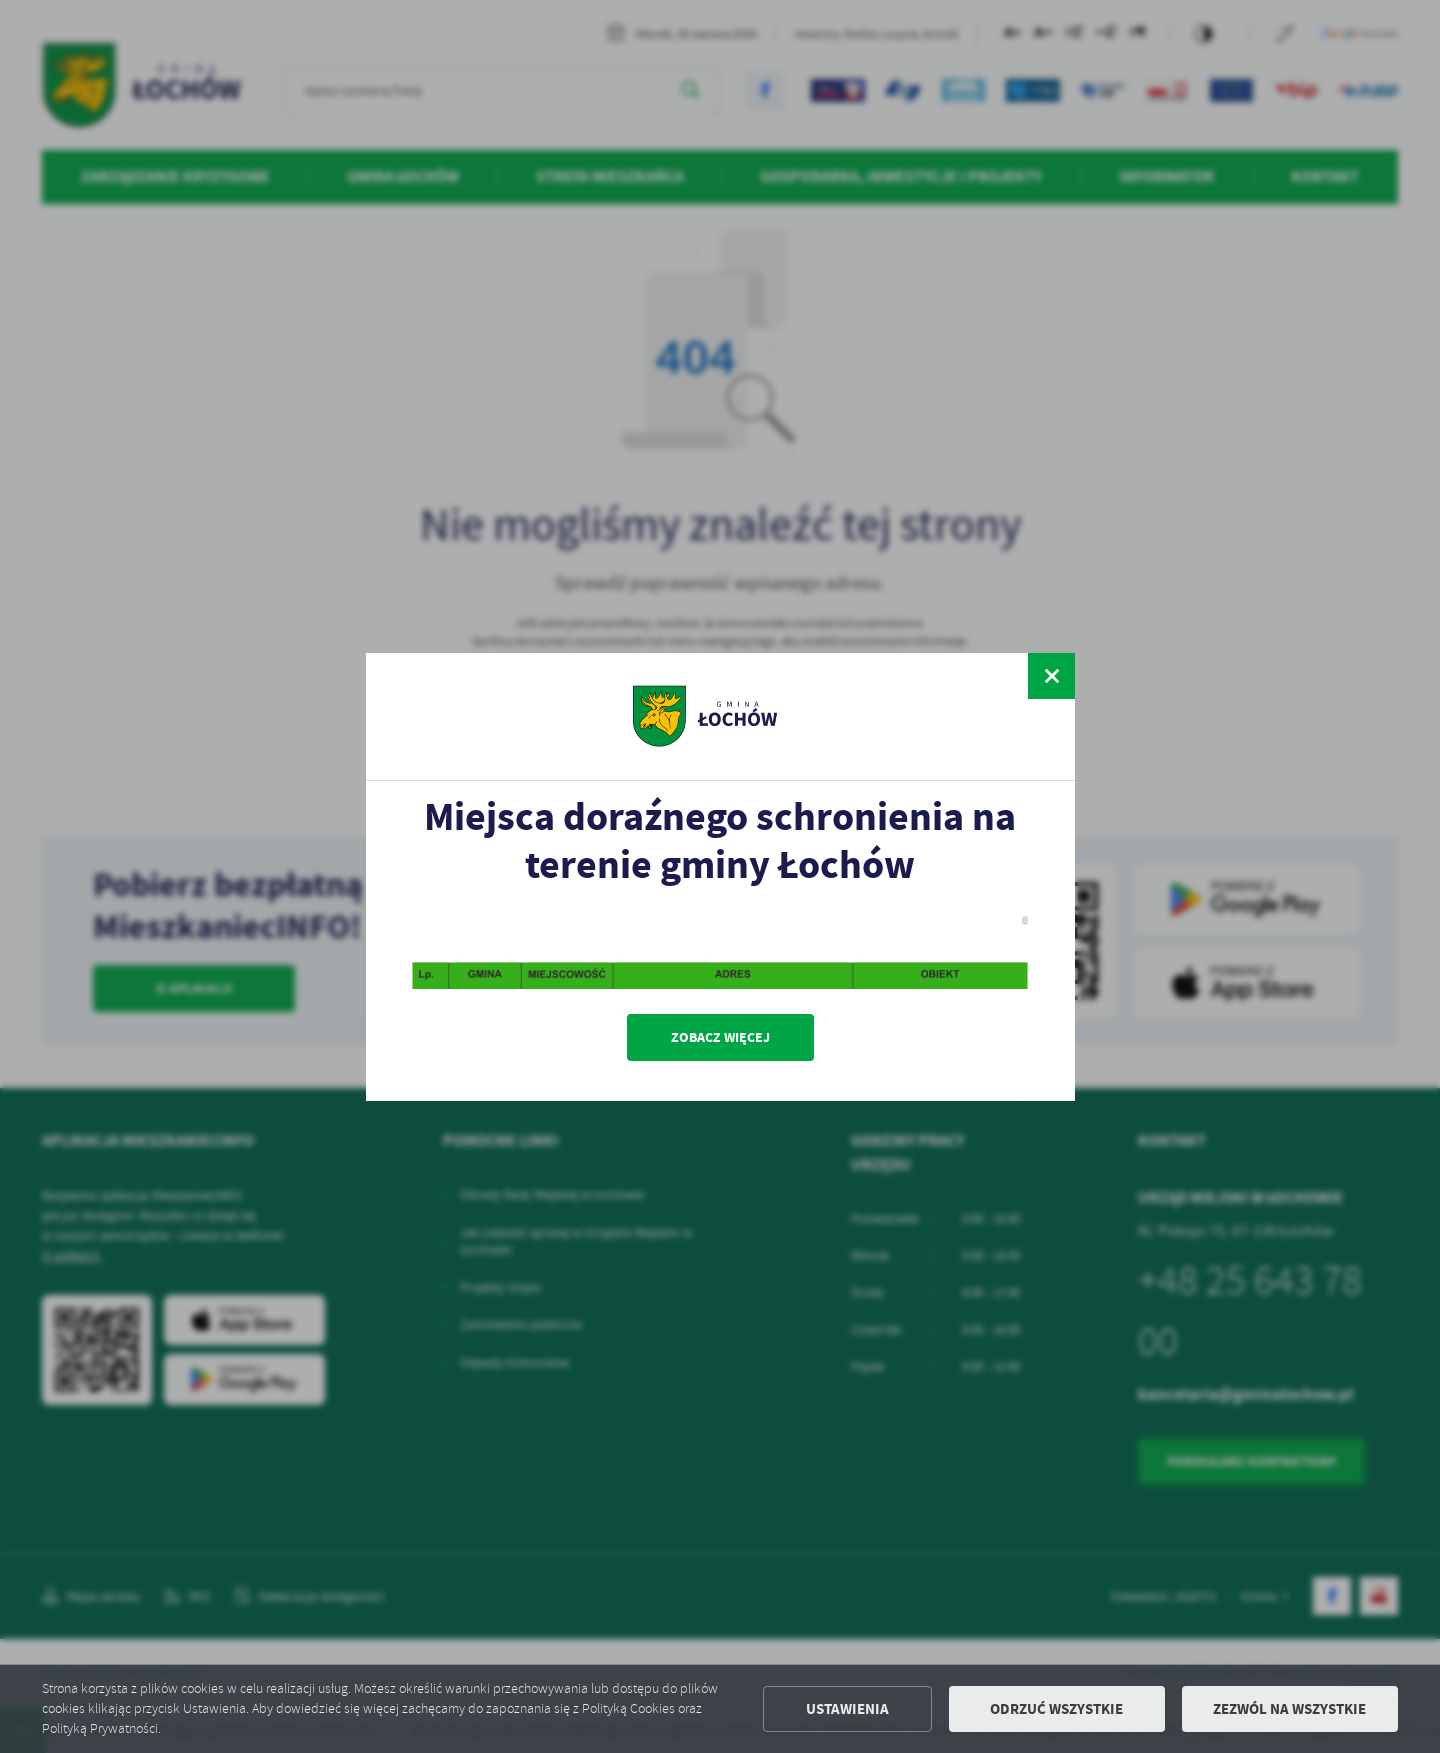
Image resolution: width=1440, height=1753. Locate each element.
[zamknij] (1051, 676)
